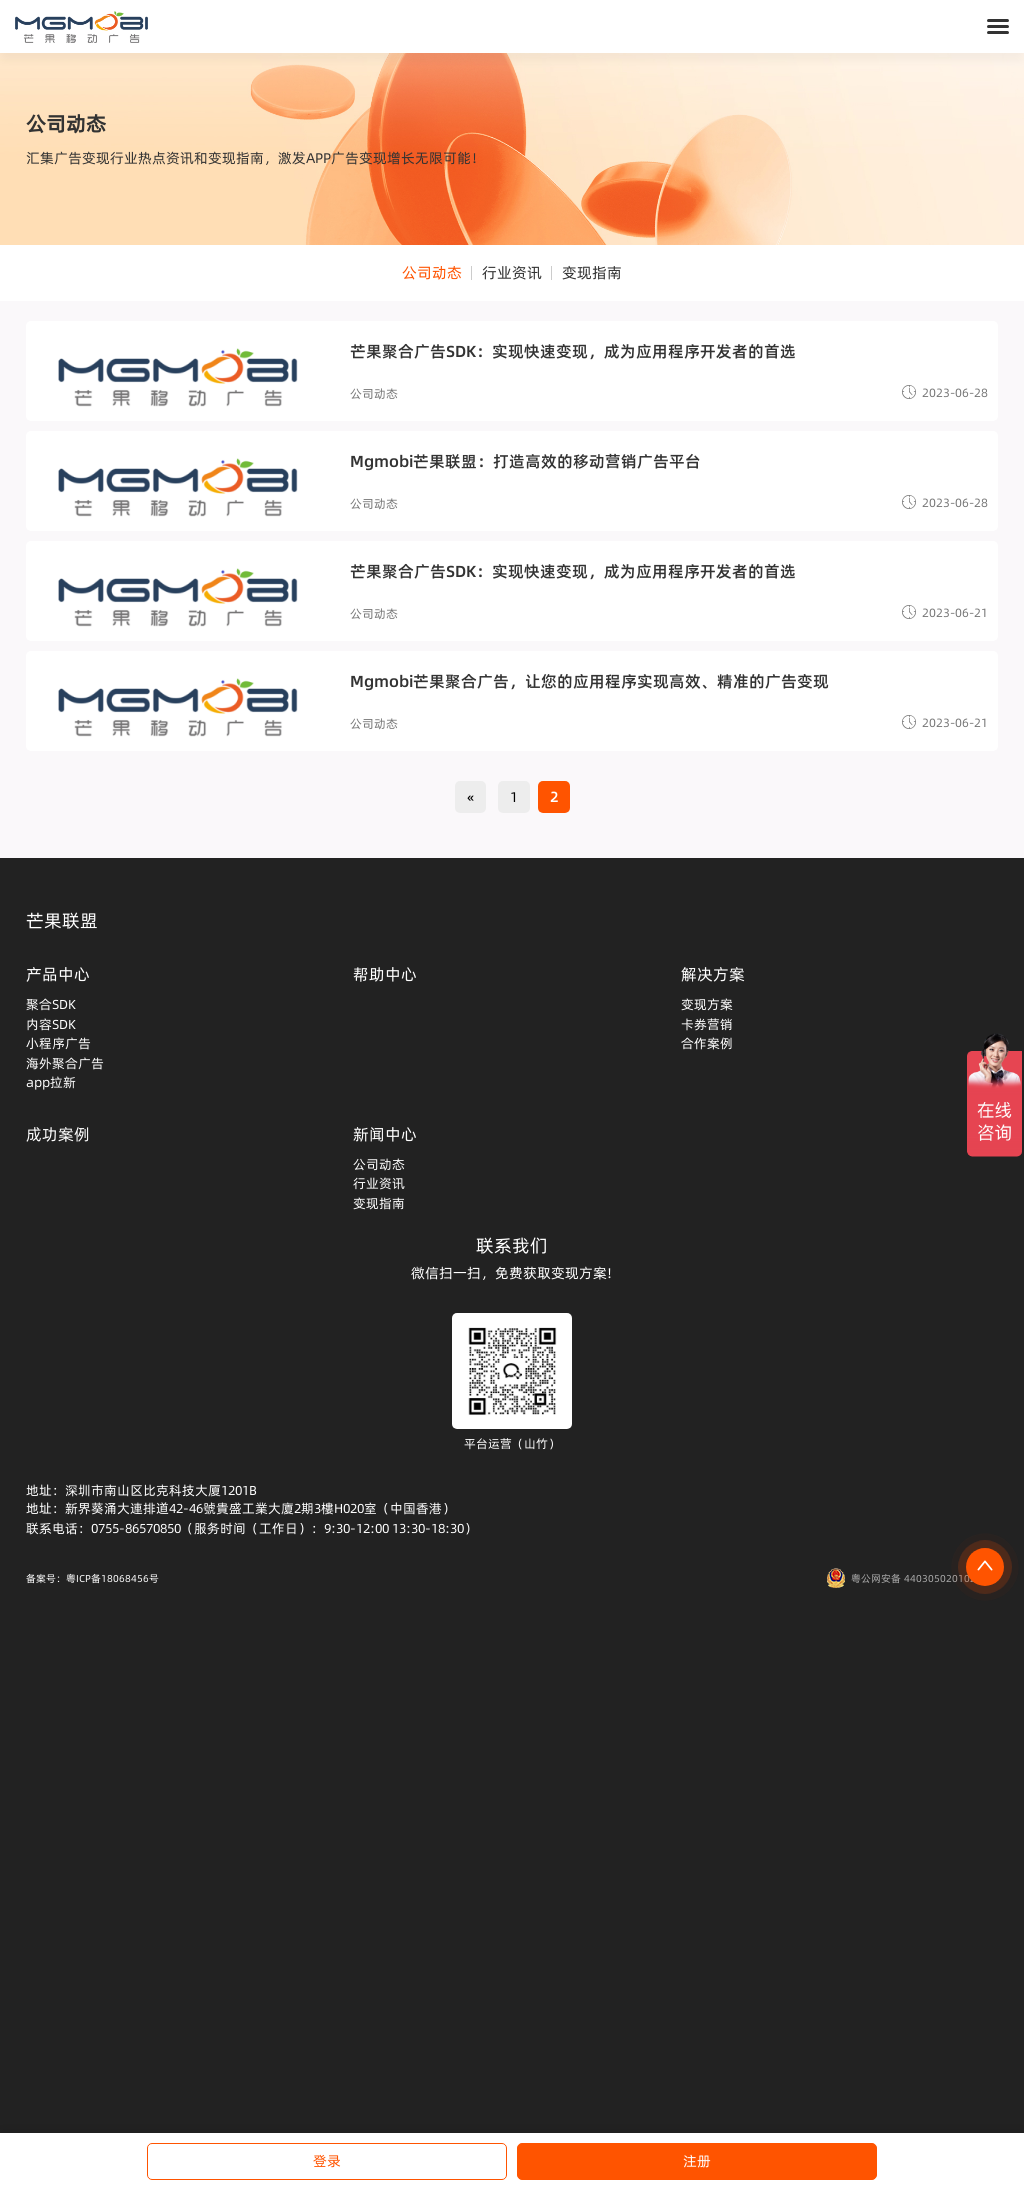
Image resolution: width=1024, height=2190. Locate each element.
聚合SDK (51, 1004)
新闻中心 (385, 1134)
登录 (327, 2161)
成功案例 (58, 1134)
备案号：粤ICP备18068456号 (92, 1578)
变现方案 (707, 1004)
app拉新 (51, 1082)
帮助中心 (385, 974)
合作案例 (707, 1043)
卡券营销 (707, 1024)
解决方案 (713, 974)
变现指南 (592, 272)
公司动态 (432, 272)
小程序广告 (58, 1043)
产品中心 (58, 974)
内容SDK (51, 1024)
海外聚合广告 (65, 1063)
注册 (697, 2161)
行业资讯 (512, 272)
